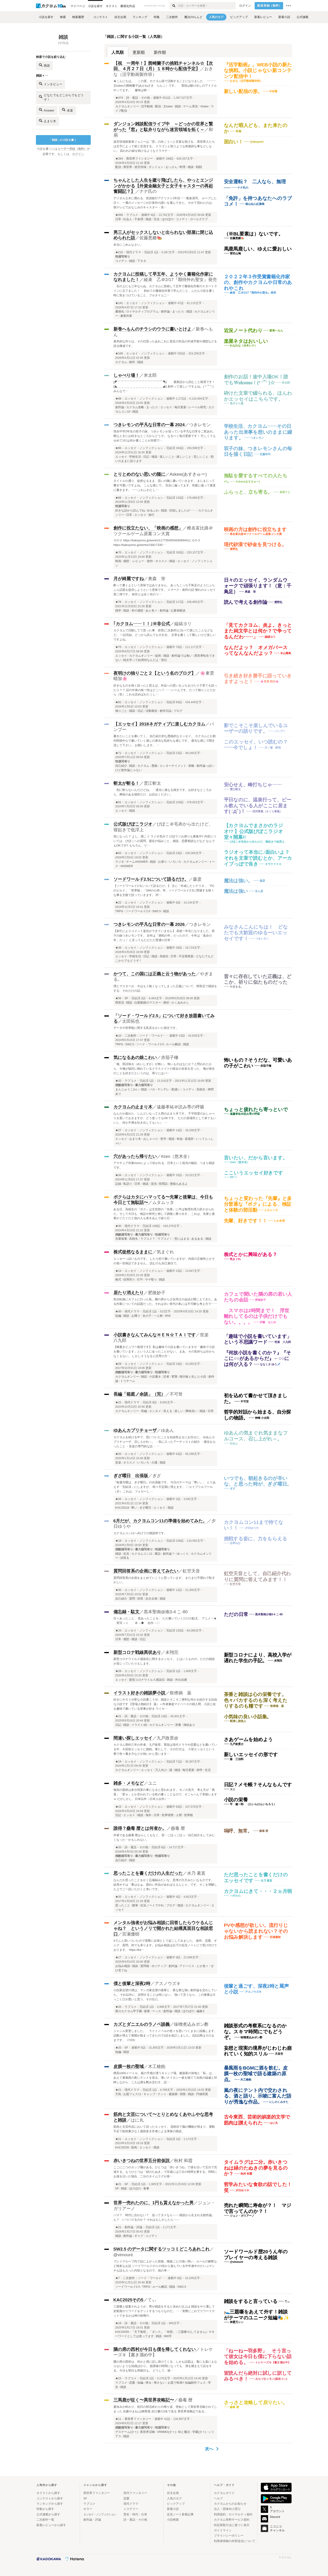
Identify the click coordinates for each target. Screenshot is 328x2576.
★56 (118, 998)
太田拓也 (130, 1021)
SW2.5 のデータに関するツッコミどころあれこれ (161, 2249)
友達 (67, 110)
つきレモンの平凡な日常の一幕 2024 (149, 424)
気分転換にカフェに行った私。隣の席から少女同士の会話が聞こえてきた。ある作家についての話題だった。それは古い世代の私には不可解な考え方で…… (165, 1302)
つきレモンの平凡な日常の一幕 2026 (149, 924)
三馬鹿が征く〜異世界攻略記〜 (143, 2400)
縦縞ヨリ (183, 623)
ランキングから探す (49, 2503)
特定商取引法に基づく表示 (231, 2525)
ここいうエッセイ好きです (253, 1172)
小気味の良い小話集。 (248, 1716)
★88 (118, 398)
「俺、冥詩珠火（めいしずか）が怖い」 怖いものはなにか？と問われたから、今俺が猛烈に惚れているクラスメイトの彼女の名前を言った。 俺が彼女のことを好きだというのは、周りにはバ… (164, 1068)
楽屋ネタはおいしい (246, 341)
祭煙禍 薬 (180, 1693)
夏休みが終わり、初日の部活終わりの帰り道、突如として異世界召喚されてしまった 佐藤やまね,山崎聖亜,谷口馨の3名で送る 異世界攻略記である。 (165, 2409)
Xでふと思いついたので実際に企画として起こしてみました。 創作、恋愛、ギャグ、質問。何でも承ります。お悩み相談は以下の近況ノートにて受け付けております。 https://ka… (165, 1945)
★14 (118, 1271)
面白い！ (233, 141)
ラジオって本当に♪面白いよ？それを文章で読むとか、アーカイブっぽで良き (258, 857)
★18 (118, 1540)
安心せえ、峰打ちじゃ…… (253, 784)
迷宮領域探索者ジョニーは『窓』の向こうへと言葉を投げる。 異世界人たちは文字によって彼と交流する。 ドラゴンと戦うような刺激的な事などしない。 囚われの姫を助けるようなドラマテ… (164, 146)
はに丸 (137, 2120)
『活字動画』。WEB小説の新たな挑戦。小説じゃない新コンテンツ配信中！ (258, 70)
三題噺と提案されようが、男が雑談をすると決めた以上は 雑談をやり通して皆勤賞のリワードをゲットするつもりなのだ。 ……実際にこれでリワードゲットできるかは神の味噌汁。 (164, 2311)
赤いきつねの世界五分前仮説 (141, 2160)
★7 (117, 2278)
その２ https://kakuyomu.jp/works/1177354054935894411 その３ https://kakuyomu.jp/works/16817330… (157, 543)
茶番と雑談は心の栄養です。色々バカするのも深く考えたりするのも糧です (255, 1700)
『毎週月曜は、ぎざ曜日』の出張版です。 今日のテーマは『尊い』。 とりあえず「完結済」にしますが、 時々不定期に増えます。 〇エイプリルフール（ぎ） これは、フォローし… (164, 1487)
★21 (118, 1716)
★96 (118, 448)
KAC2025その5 (128, 2299)
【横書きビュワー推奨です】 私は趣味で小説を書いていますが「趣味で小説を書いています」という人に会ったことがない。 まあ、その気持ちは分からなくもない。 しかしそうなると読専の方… (164, 1351)
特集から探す (45, 2509)
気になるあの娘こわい (135, 1057)
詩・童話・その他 (138, 97)
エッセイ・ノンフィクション (145, 303)
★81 (118, 702)
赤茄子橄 (169, 1057)
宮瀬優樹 (130, 1934)
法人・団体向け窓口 (227, 2509)
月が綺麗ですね (128, 578)
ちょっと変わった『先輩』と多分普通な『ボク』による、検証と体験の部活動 (258, 1204)
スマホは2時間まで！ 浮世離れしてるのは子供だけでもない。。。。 (256, 1316)
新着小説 (173, 2509)
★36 (118, 947)
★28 (118, 1671)
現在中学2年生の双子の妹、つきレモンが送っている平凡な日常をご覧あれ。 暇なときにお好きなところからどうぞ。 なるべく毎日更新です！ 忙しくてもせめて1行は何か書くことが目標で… (164, 436)
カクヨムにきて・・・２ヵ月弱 (258, 1891)
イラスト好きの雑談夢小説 (139, 1693)
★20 (118, 1454)
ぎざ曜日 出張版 (130, 1475)
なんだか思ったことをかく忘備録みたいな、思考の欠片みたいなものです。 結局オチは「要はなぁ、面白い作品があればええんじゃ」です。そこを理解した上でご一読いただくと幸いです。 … (165, 1884)
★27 (118, 1130)
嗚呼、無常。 (238, 1830)
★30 (118, 1226)
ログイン (245, 5)
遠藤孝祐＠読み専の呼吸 (180, 1107)
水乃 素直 (196, 1873)
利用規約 (220, 2514)
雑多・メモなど (128, 1783)
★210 (119, 252)
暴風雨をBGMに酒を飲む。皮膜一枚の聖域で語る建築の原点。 (256, 2073)
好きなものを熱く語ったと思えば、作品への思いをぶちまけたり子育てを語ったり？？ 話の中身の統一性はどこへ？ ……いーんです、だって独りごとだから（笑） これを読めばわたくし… (165, 690)
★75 (118, 647)
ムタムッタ (163, 1202)
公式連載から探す (48, 2514)
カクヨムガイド (224, 2493)
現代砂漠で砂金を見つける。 (255, 544)
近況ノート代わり (243, 330)
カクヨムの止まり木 (132, 1107)
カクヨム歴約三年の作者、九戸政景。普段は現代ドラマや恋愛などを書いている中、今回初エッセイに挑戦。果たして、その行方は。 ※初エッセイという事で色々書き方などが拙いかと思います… (165, 1749)
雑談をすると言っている (251, 2301)
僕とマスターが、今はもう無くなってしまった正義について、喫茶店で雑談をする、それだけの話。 (165, 988)
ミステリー (130, 2509)
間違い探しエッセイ (132, 1738)
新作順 (160, 52)
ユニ (152, 1783)
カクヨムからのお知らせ (230, 2503)
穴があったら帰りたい (135, 1156)
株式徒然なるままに (132, 1251)
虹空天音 (191, 1571)
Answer (46, 110)
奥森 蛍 (156, 578)
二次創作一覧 (45, 2519)
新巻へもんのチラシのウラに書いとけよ (152, 329)
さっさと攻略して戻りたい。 (255, 2402)
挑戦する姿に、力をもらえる (255, 1538)
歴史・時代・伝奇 (135, 2514)
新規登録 (269, 5)
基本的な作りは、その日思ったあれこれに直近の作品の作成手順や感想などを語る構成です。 (165, 344)
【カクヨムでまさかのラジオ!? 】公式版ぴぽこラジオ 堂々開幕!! (253, 831)
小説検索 (173, 2519)
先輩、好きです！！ (245, 1220)
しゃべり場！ (126, 375)
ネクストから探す (48, 2493)
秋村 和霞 (183, 2160)
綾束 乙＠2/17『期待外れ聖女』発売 (180, 279)
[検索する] (173, 5)
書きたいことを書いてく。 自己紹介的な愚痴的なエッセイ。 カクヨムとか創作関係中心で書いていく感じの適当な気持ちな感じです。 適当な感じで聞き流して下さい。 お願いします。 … (164, 740)
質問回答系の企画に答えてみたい (145, 1571)
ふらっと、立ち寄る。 (248, 492)
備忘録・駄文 (126, 1611)
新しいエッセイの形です (251, 1754)
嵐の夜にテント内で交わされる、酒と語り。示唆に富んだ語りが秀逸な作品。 (258, 2096)
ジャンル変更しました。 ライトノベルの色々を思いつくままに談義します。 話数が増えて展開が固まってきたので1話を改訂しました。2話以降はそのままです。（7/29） (165, 2035)
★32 (118, 1080)
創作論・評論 (133, 2227)
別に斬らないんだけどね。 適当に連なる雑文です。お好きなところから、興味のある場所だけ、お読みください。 (162, 792)
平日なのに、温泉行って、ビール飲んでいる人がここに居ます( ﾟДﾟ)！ (258, 805)
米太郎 (150, 375)
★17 (118, 1957)
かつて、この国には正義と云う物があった (154, 973)
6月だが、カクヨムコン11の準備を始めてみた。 (160, 1520)
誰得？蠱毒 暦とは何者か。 (140, 1828)
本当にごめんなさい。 (128, 244)
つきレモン (200, 424)
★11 (118, 2419)
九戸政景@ (167, 1738)
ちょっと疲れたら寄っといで (256, 1109)
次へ (211, 2449)
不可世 (176, 1394)
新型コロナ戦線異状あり (137, 1652)
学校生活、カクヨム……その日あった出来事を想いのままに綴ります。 (258, 431)
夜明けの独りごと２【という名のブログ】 (154, 673)
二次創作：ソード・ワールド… (145, 1035)
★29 (118, 1363)
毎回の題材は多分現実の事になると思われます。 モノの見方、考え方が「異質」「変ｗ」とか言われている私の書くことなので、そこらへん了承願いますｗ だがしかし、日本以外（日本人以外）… (165, 1794)
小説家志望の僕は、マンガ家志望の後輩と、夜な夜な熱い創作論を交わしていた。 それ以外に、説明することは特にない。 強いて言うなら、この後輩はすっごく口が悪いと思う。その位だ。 (165, 1994)
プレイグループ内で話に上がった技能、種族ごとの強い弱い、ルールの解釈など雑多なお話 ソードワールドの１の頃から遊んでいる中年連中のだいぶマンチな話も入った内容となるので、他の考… (165, 2266)
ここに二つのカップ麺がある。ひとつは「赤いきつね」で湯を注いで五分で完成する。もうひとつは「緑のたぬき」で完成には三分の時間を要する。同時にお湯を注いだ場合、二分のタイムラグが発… (165, 2172)
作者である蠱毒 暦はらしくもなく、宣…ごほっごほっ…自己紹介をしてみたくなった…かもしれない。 (164, 1837)
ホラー (87, 2509)
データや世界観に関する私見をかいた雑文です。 (146, 1028)
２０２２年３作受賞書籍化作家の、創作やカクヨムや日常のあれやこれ (258, 282)
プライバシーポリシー (228, 2535)
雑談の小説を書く (63, 140)
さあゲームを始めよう (248, 1739)
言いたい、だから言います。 (255, 1157)
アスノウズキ (168, 1983)
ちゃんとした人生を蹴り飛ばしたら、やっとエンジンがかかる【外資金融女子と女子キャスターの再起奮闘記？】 (163, 186)
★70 (118, 552)
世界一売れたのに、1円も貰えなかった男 (153, 2202)
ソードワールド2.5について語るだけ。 (151, 879)
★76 (118, 602)
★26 (118, 1499)
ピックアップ (176, 2503)
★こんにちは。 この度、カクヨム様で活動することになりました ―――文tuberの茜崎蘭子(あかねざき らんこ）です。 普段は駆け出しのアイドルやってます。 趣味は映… (165, 85)
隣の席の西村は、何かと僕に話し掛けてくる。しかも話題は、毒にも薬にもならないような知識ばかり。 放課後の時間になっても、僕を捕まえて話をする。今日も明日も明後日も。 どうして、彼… (165, 2366)
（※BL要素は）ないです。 (253, 233)
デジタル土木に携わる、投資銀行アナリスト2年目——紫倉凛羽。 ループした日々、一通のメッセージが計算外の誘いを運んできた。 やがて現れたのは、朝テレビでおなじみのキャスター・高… (165, 202)
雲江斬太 (152, 783)
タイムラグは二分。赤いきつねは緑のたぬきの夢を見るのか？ (256, 2167)
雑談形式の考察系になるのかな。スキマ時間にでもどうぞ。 (255, 2031)
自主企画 (173, 2493)
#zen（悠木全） (176, 1156)
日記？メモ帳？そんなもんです (258, 1784)
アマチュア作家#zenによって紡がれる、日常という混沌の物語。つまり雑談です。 (164, 1165)
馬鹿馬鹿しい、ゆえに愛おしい (258, 248)
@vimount (123, 2254)
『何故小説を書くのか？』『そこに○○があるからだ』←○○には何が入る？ (257, 1358)
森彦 (197, 879)
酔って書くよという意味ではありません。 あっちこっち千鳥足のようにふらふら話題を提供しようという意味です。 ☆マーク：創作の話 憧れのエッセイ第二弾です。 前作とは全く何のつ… (164, 589)
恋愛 (126, 2498)
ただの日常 (236, 1614)
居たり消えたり (128, 1292)
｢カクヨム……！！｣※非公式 (141, 623)
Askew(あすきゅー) (188, 474)
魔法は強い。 (238, 880)
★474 (119, 97)
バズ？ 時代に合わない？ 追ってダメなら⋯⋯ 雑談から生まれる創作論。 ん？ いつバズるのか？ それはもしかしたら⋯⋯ (164, 2217)
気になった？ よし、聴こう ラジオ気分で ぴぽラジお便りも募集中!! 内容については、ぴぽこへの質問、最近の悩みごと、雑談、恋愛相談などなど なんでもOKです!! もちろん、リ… (164, 841)
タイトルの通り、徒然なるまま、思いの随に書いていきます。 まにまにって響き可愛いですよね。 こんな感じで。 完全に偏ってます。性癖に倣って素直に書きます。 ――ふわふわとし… (164, 485)
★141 (119, 303)
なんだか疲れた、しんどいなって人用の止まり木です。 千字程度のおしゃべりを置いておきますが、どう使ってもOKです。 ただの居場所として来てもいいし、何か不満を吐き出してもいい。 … (164, 1118)
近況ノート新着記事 (180, 2514)
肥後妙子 (156, 1292)
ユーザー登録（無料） (72, 148)
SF (126, 998)
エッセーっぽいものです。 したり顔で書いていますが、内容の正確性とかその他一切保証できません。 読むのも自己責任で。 (164, 1261)
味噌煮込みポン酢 (191, 2024)
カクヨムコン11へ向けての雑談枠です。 (140, 1533)
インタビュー (50, 84)
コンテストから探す (49, 2498)
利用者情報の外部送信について (234, 2541)
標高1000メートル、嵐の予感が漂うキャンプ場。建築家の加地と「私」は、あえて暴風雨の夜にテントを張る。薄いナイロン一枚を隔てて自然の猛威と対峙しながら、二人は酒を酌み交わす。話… (165, 2077)
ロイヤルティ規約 (240, 2514)
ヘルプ (218, 2498)
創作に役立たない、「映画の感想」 (148, 528)
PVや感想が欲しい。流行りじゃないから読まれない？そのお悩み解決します (256, 1931)
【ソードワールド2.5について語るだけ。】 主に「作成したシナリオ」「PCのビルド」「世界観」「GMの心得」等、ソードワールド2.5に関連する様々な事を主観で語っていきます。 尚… (164, 890)
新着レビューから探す (51, 2525)
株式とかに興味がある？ (250, 1254)
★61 (118, 802)
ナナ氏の (148, 191)
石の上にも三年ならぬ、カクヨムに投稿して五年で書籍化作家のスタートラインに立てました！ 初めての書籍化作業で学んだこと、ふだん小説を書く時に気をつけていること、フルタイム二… (165, 290)
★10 (118, 1035)
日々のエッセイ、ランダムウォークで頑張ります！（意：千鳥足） (258, 585)
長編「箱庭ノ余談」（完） (139, 1394)
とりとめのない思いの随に (139, 474)
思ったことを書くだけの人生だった (148, 1873)
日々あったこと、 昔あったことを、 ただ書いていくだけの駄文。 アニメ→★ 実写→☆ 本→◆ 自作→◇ (165, 1621)
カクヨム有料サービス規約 (231, 2519)
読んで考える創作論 (245, 602)
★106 (119, 353)
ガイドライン (223, 2530)
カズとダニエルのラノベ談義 (141, 2024)
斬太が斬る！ (126, 783)
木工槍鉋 (156, 2066)
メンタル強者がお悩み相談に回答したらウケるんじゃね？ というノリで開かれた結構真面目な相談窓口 (163, 1928)
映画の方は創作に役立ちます (255, 529)
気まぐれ (165, 1251)
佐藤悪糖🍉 (150, 237)
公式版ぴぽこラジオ (132, 824)
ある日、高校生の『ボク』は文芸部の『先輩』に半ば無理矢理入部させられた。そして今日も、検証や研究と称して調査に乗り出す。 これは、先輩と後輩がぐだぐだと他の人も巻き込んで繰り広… (164, 1214)
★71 (118, 753)
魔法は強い (236, 891)
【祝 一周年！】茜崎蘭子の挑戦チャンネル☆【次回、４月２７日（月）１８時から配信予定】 (163, 66)
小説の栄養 (236, 1799)
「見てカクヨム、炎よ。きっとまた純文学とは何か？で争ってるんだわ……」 (258, 630)
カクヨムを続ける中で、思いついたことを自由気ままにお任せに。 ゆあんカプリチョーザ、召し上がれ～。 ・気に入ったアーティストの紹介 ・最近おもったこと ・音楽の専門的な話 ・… (164, 1441)
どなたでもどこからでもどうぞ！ (61, 97)
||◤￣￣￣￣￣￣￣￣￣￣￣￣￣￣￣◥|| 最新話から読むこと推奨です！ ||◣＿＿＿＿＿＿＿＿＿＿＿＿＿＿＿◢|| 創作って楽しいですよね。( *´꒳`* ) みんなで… (164, 386)
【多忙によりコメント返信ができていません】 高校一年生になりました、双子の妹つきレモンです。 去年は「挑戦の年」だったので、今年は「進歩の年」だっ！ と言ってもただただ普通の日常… (164, 935)
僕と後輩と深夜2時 (132, 1983)
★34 (118, 1175)
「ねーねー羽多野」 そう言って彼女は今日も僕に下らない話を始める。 (258, 2356)
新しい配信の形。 (243, 91)
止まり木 (47, 121)
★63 (118, 853)
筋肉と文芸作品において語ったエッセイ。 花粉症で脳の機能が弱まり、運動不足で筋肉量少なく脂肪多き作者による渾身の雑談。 (164, 2129)
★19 (118, 1761)
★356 (119, 215)
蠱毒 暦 (178, 1828)
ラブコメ (132, 215)
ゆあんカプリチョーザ (135, 1430)
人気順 (117, 52)
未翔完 (171, 1652)
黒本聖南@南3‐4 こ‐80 (166, 1611)
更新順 (139, 52)
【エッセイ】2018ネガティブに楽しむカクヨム (159, 724)
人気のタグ (174, 2498)
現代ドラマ (133, 252)
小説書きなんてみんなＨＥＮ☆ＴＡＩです (154, 1334)
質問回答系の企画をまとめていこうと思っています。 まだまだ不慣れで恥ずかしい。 (164, 1580)
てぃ (152, 2299)
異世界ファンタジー (139, 158)
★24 (118, 1630)
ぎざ (156, 1475)
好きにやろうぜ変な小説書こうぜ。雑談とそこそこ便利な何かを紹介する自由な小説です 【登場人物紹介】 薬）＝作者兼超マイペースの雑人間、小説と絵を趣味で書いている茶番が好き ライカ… (165, 1704)
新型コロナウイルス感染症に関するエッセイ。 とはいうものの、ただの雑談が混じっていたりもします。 (164, 1661)
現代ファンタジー (135, 2493)
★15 (118, 1806)
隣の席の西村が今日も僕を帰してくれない (154, 2349)
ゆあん (167, 1430)
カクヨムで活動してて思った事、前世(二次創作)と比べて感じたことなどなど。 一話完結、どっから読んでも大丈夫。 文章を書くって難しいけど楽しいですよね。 (164, 635)
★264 (119, 158)
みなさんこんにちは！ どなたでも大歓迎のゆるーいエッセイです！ (256, 932)
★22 (118, 902)
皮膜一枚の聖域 (128, 2066)
